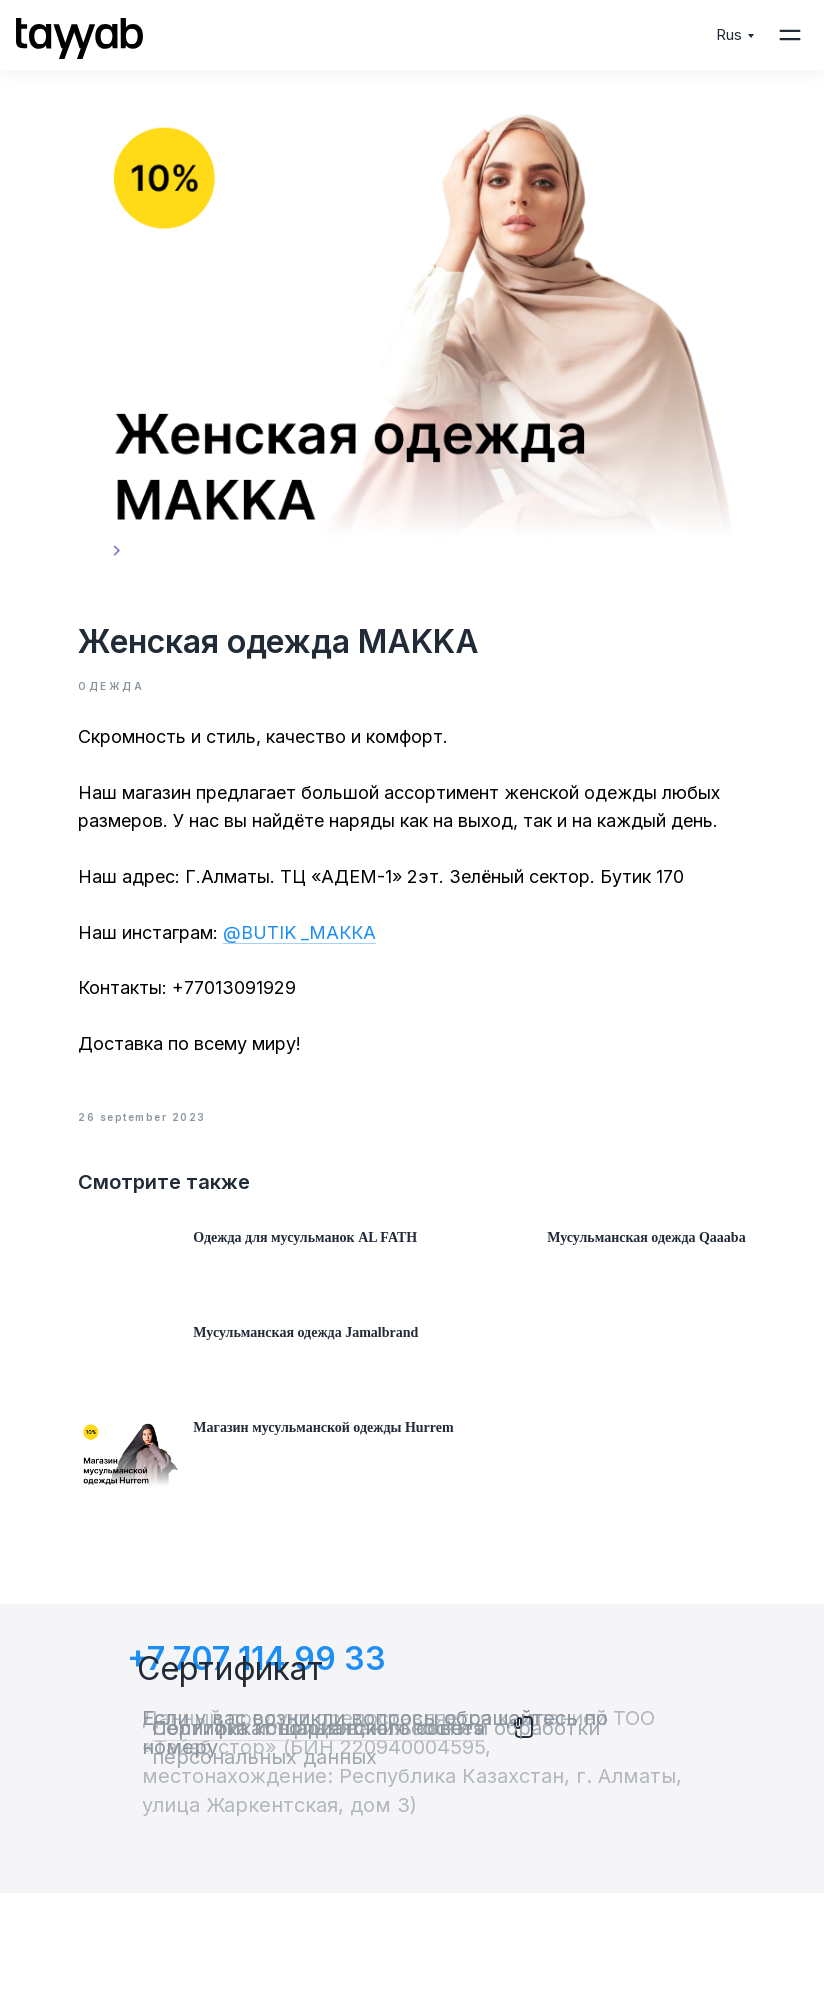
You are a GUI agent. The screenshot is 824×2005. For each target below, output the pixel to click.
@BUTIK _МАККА (313, 944)
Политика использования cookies (317, 1840)
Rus (729, 34)
